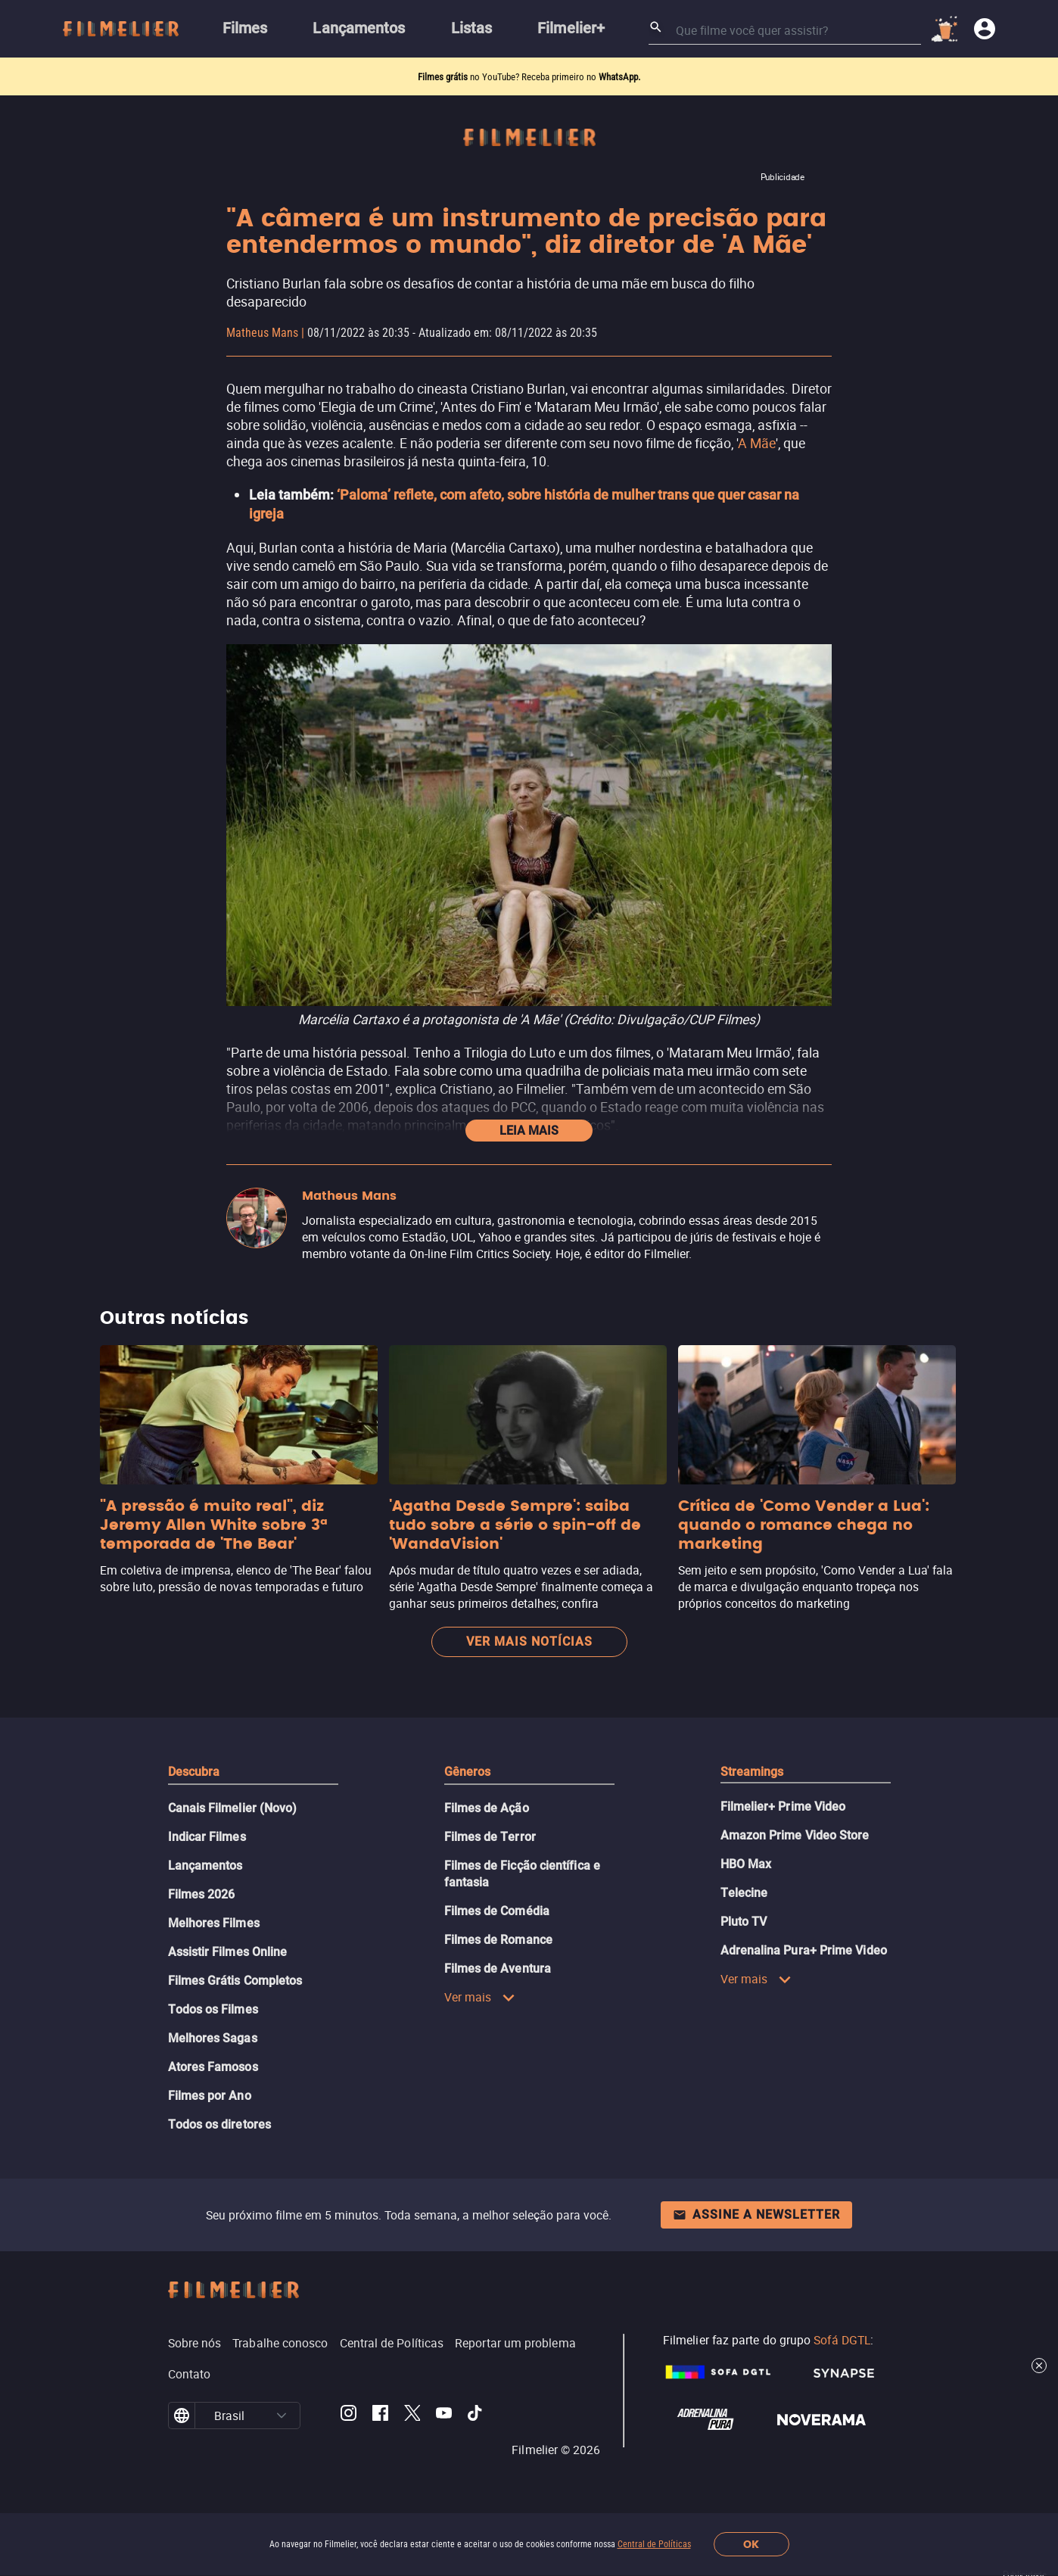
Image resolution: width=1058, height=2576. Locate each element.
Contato (189, 2374)
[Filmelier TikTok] (476, 2415)
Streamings (752, 1772)
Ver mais (480, 1996)
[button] (281, 2415)
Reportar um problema (515, 2343)
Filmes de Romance (498, 1940)
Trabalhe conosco (280, 2343)
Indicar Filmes (207, 1837)
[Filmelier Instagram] (348, 2415)
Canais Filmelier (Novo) (232, 1808)
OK (751, 2544)
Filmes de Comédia (496, 1911)
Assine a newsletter (756, 2214)
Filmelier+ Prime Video (783, 1806)
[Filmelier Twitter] (412, 2415)
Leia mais (529, 1130)
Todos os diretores (219, 2124)
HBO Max (746, 1864)
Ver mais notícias (529, 1641)
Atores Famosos (213, 2067)
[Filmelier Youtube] (444, 2415)
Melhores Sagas (212, 2038)
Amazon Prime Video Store (795, 1835)
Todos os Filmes (213, 2009)
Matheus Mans (262, 333)
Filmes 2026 (201, 1894)
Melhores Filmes (214, 1923)
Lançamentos (205, 1865)
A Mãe (757, 443)
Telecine (744, 1893)
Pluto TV (743, 1921)
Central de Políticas (654, 2544)
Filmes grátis (444, 77)
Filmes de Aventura (497, 1968)
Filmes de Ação (486, 1808)
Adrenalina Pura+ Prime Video (803, 1950)
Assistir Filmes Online (228, 1952)
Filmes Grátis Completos (235, 1980)
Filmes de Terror (490, 1837)
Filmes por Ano (209, 2096)
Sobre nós (195, 2343)
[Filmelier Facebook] (380, 2415)
